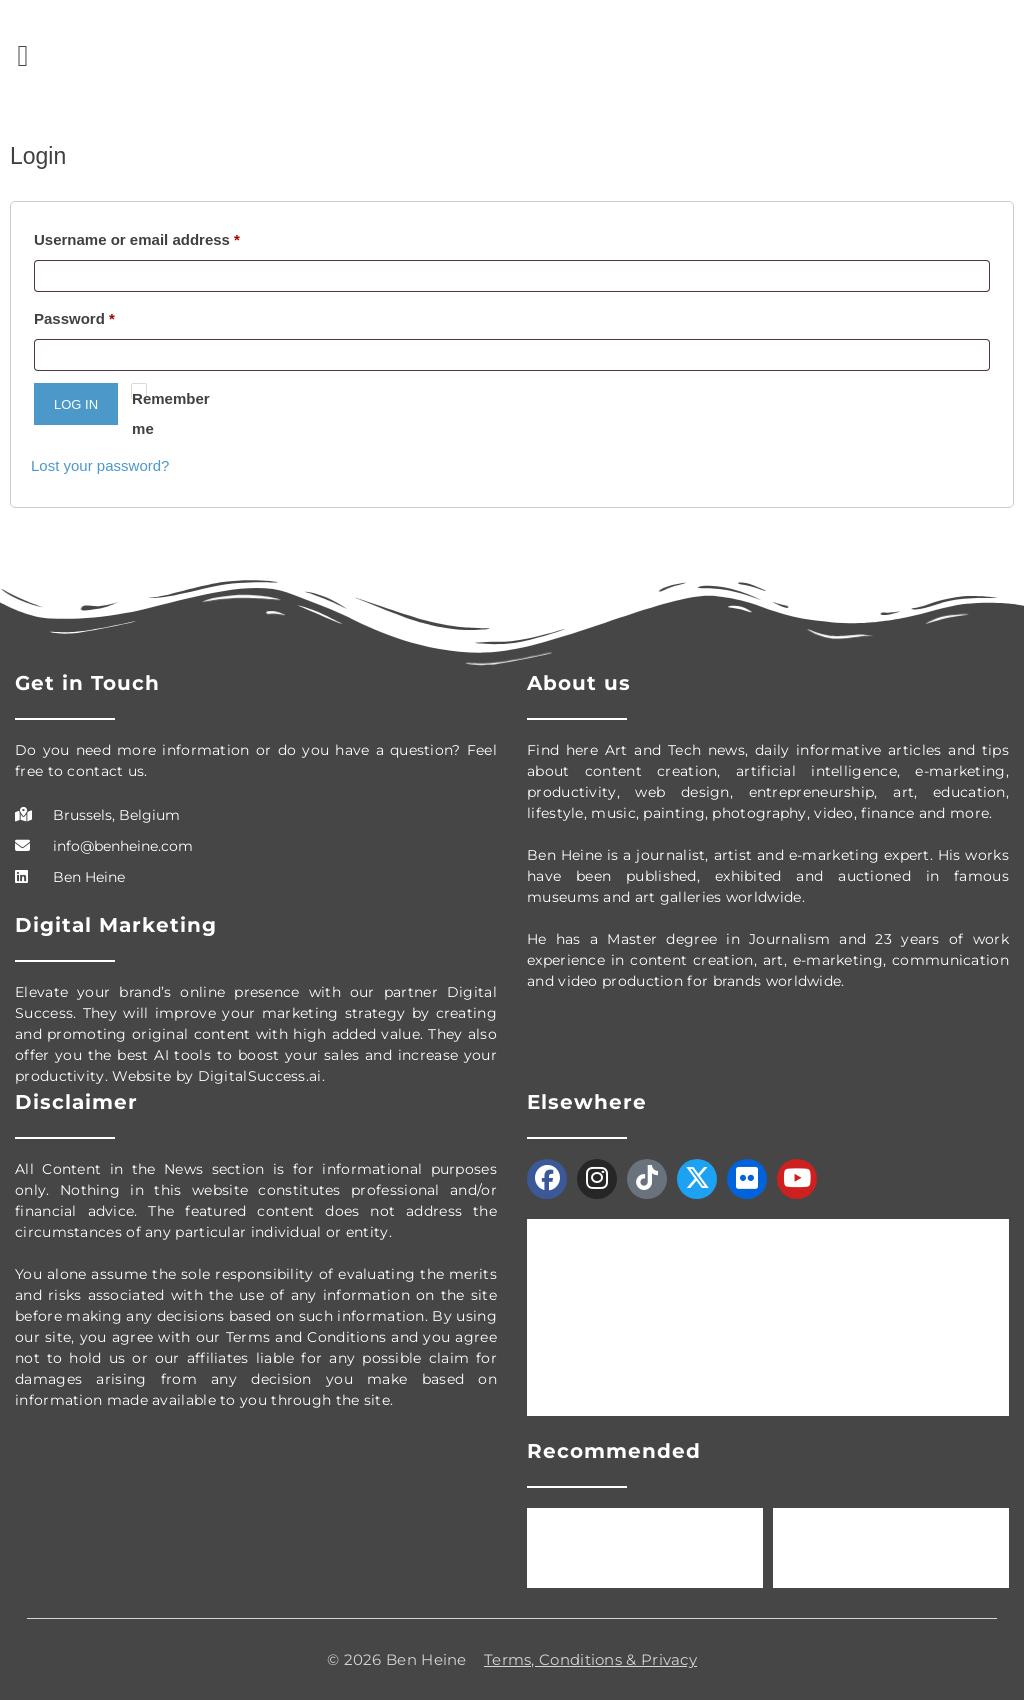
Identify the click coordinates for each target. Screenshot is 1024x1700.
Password (74, 318)
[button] (23, 55)
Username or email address (137, 239)
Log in (76, 404)
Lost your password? (100, 465)
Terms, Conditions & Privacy (590, 1659)
